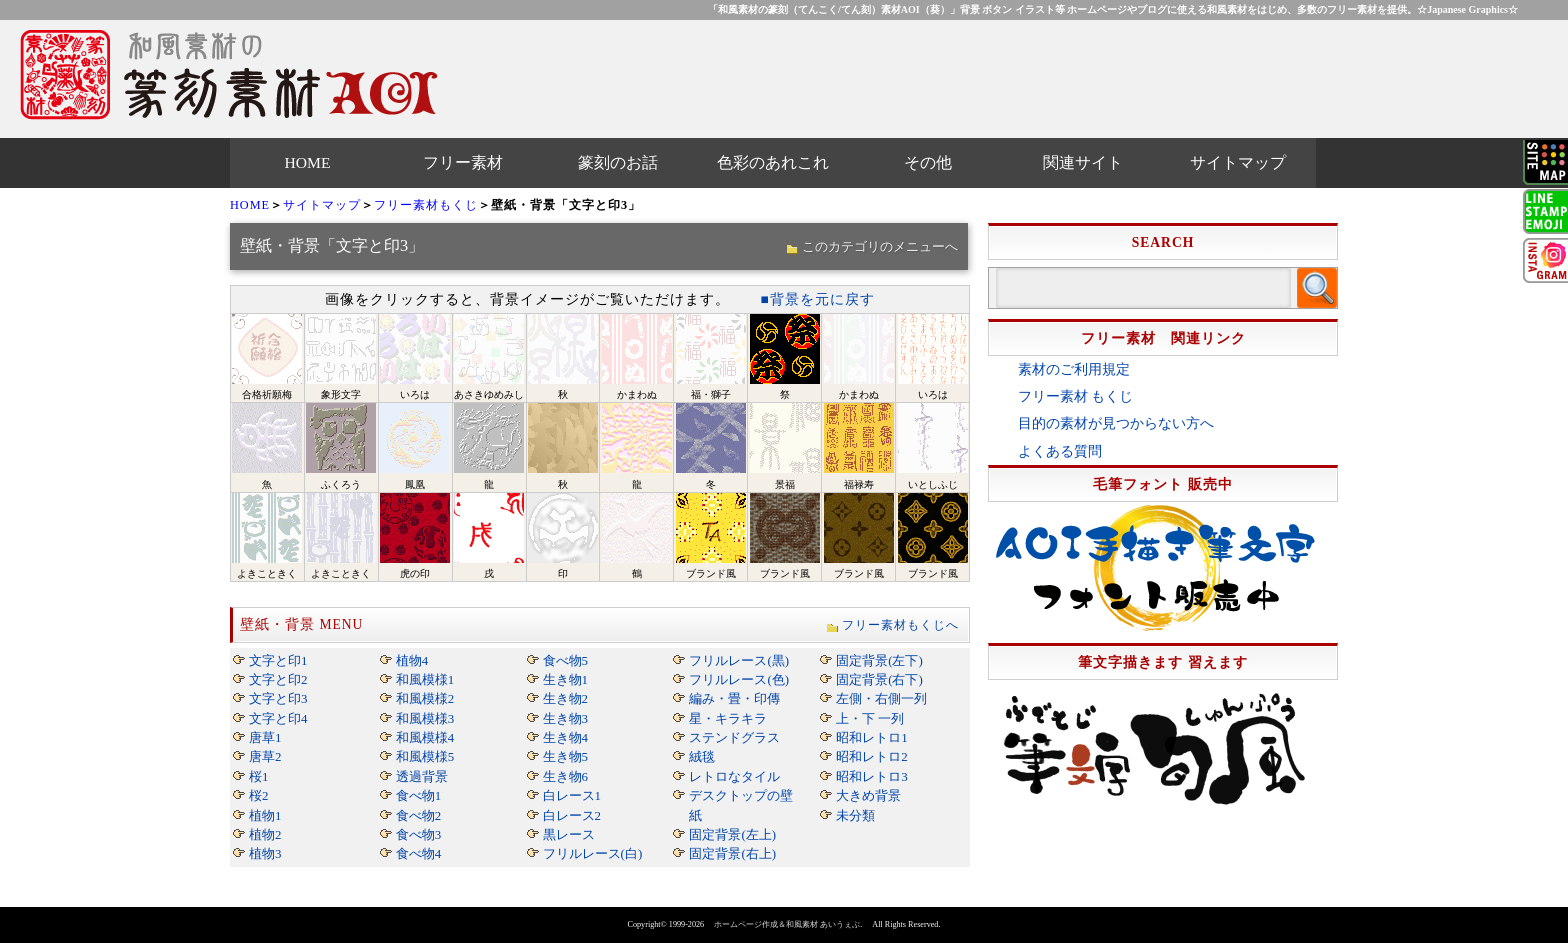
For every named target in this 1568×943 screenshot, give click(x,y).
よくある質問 (1060, 451)
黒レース (569, 834)
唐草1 (265, 737)
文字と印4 (278, 718)
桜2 (258, 795)
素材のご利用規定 (1074, 369)
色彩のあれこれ (773, 162)
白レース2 (572, 815)
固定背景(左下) (879, 660)
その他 (928, 162)
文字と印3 (278, 698)
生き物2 (565, 698)
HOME (308, 162)
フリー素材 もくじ (1075, 396)
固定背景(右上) (732, 853)
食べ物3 (418, 834)
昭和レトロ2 (871, 756)
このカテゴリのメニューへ (880, 246)
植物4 (412, 660)
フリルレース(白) (593, 853)
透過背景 (422, 776)
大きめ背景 (868, 795)
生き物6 (565, 776)
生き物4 (565, 737)
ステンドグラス (734, 737)
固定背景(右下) (879, 679)
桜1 (258, 776)
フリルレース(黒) (739, 660)
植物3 (265, 853)
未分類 (855, 815)
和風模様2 (425, 698)
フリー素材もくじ (426, 205)
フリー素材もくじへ (900, 625)
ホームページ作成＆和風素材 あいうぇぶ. (788, 924)
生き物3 (565, 718)
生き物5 (565, 756)
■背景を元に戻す (817, 299)
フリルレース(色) (739, 679)
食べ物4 (418, 853)
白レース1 (572, 795)
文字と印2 (278, 679)
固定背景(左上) (732, 834)
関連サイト (1083, 162)
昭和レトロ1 (871, 737)
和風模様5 (425, 756)
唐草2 (265, 756)
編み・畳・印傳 (734, 698)
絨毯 (702, 756)
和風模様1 (425, 679)
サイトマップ (1238, 162)
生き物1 (565, 679)
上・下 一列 (870, 718)
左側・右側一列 (881, 698)
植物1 (265, 815)
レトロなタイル (734, 776)
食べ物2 (418, 815)
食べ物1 (418, 795)
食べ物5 (565, 660)
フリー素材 (463, 162)
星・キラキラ (728, 718)
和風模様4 (425, 737)
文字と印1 (278, 660)
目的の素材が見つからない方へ (1116, 423)
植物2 (265, 834)
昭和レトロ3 (871, 776)
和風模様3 (425, 718)
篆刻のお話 (618, 162)
